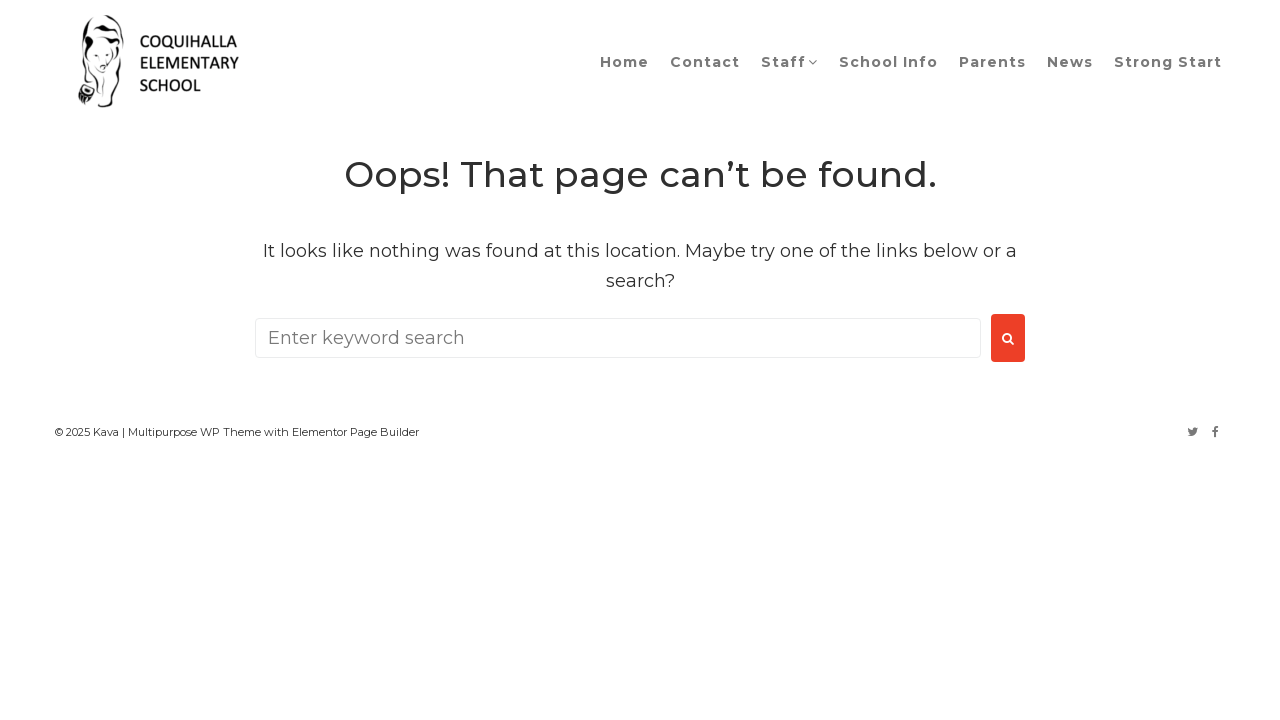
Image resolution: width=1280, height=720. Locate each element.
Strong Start (1168, 62)
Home (624, 62)
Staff (783, 62)
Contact (705, 62)
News (1070, 62)
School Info (888, 62)
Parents (992, 62)
